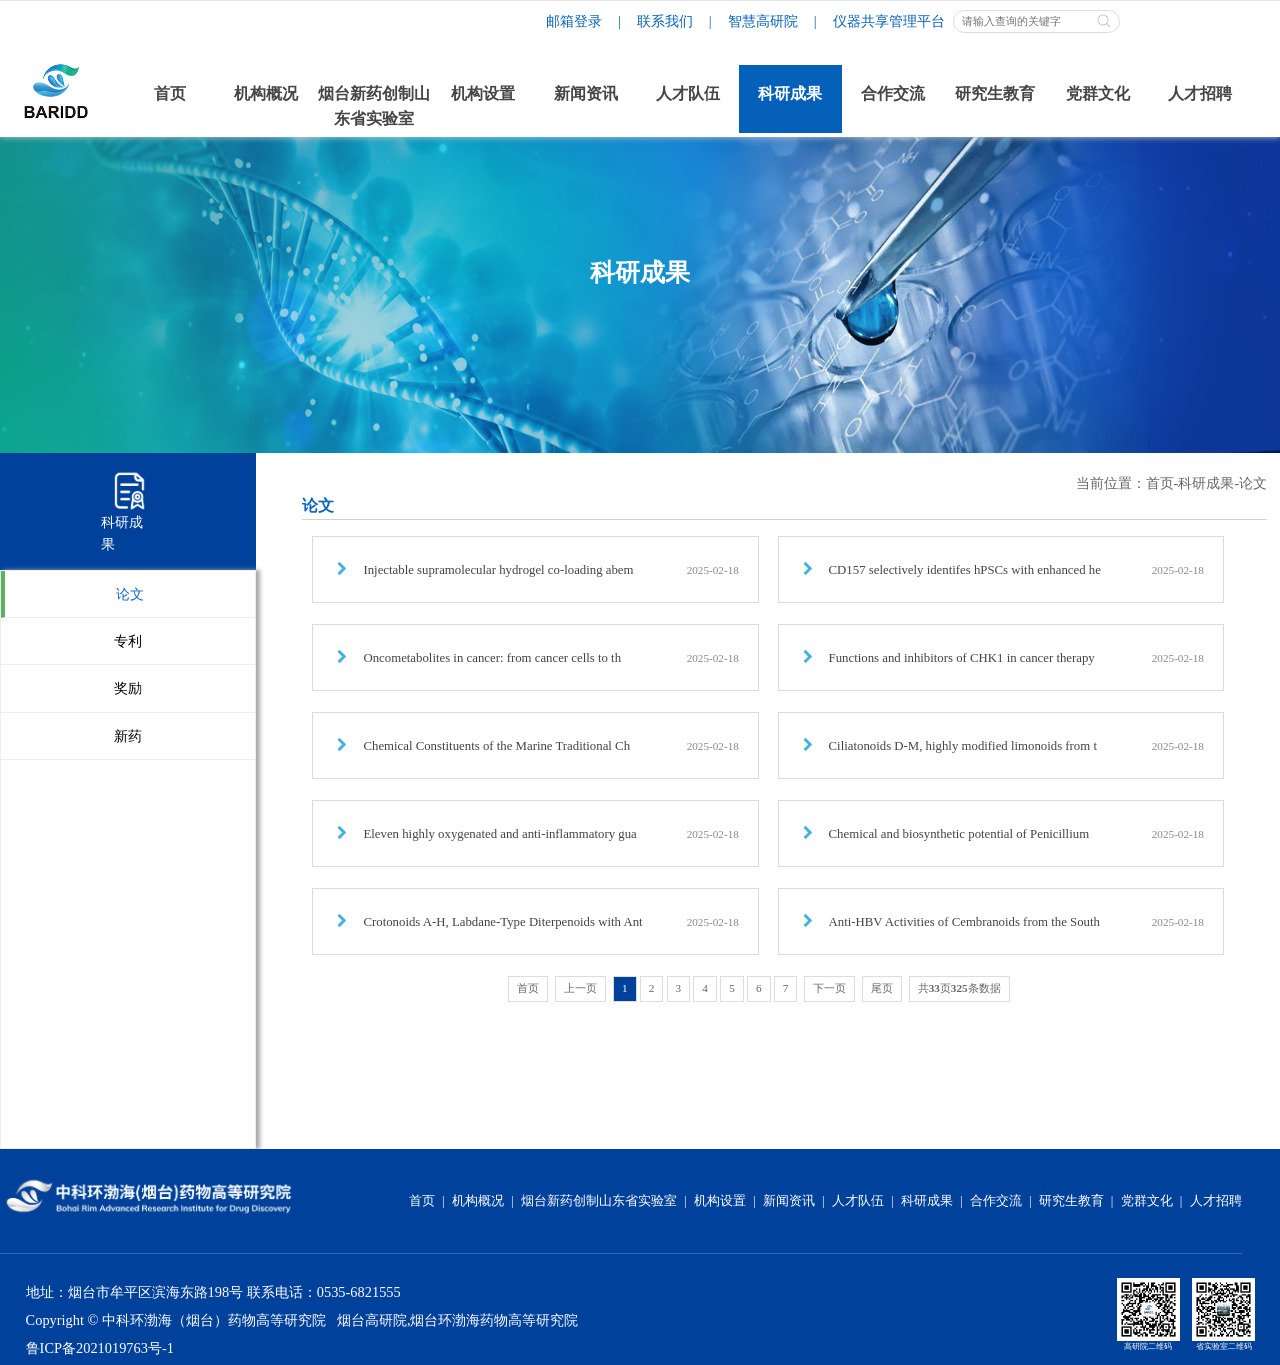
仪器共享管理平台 (889, 21)
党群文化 (1147, 1201)
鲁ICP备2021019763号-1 (100, 1348)
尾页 (882, 988)
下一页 (829, 988)
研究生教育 (1071, 1201)
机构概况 (478, 1201)
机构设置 (720, 1201)
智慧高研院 (763, 21)
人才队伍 (858, 1201)
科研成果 (1206, 483)
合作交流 (996, 1201)
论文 (130, 594)
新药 (128, 736)
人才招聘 (1216, 1201)
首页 (1160, 483)
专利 (128, 641)
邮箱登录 (574, 21)
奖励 (128, 688)
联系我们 (665, 21)
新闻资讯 (789, 1201)
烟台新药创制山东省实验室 (599, 1201)
